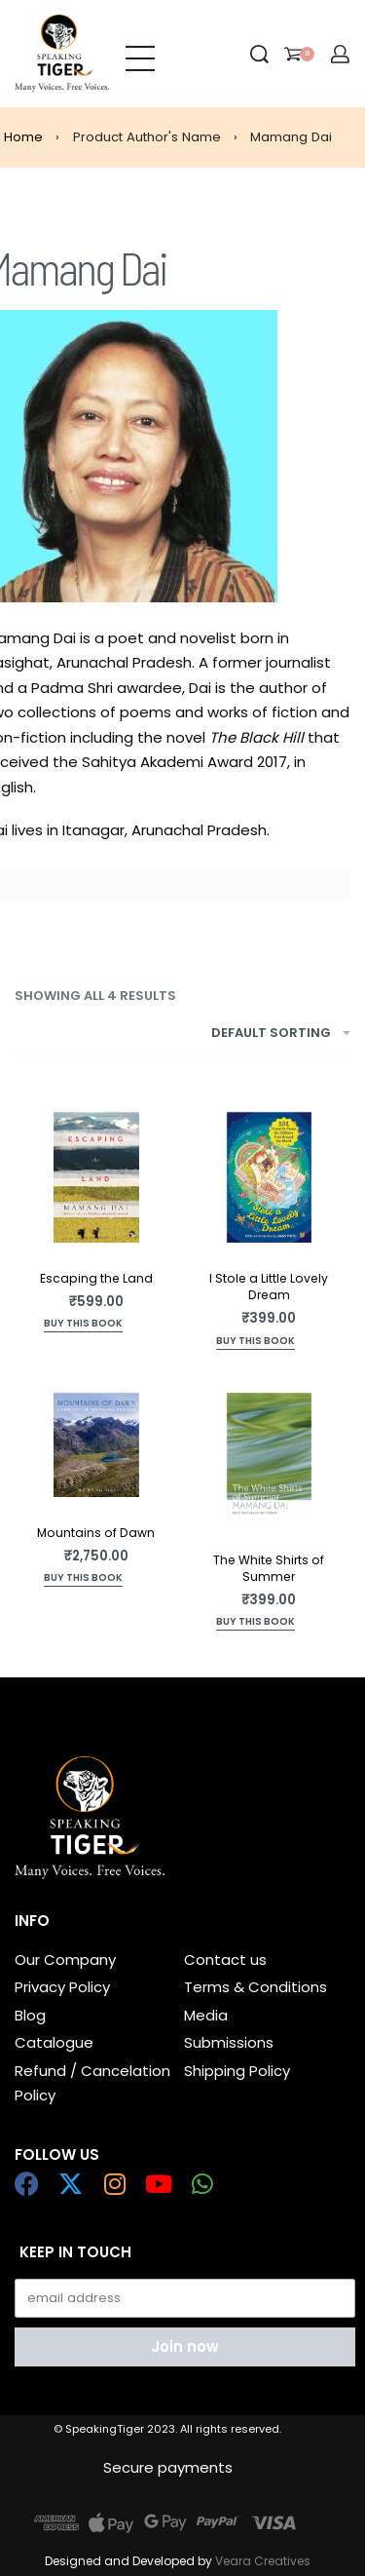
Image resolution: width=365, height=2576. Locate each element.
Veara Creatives (262, 2561)
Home (23, 137)
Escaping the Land (96, 1278)
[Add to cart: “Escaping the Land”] (83, 1325)
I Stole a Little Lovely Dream (268, 1286)
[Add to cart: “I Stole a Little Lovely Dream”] (255, 1342)
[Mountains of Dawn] (96, 1445)
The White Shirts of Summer (268, 1568)
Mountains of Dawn (96, 1532)
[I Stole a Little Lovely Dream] (269, 1177)
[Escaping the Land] (96, 1177)
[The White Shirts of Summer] (269, 1458)
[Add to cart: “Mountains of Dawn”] (83, 1579)
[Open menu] (140, 53)
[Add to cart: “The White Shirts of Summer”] (255, 1623)
